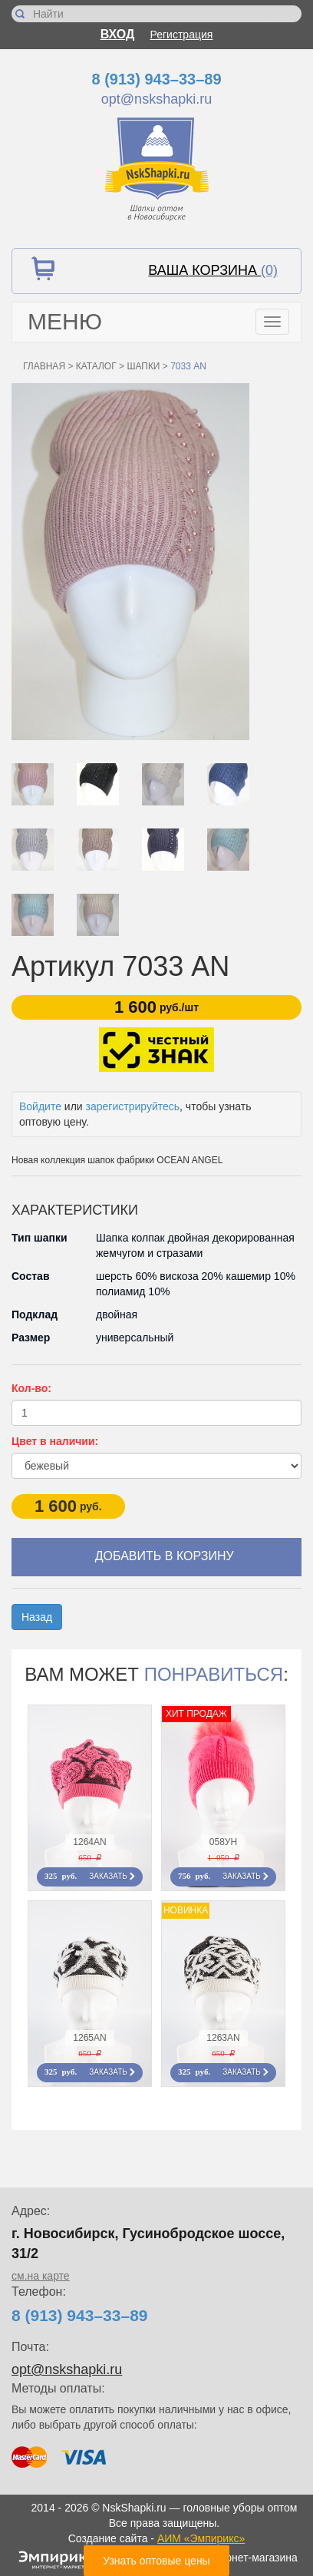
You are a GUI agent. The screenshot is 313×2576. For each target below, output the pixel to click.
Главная (44, 366)
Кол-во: (31, 1388)
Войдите (40, 1106)
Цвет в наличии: (55, 1441)
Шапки (143, 366)
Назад (36, 1617)
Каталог (96, 366)
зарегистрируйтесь (133, 1106)
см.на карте (41, 2276)
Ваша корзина (213, 270)
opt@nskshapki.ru (156, 99)
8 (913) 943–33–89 (156, 79)
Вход (117, 34)
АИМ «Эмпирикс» (201, 2538)
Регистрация (181, 34)
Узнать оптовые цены (156, 2561)
